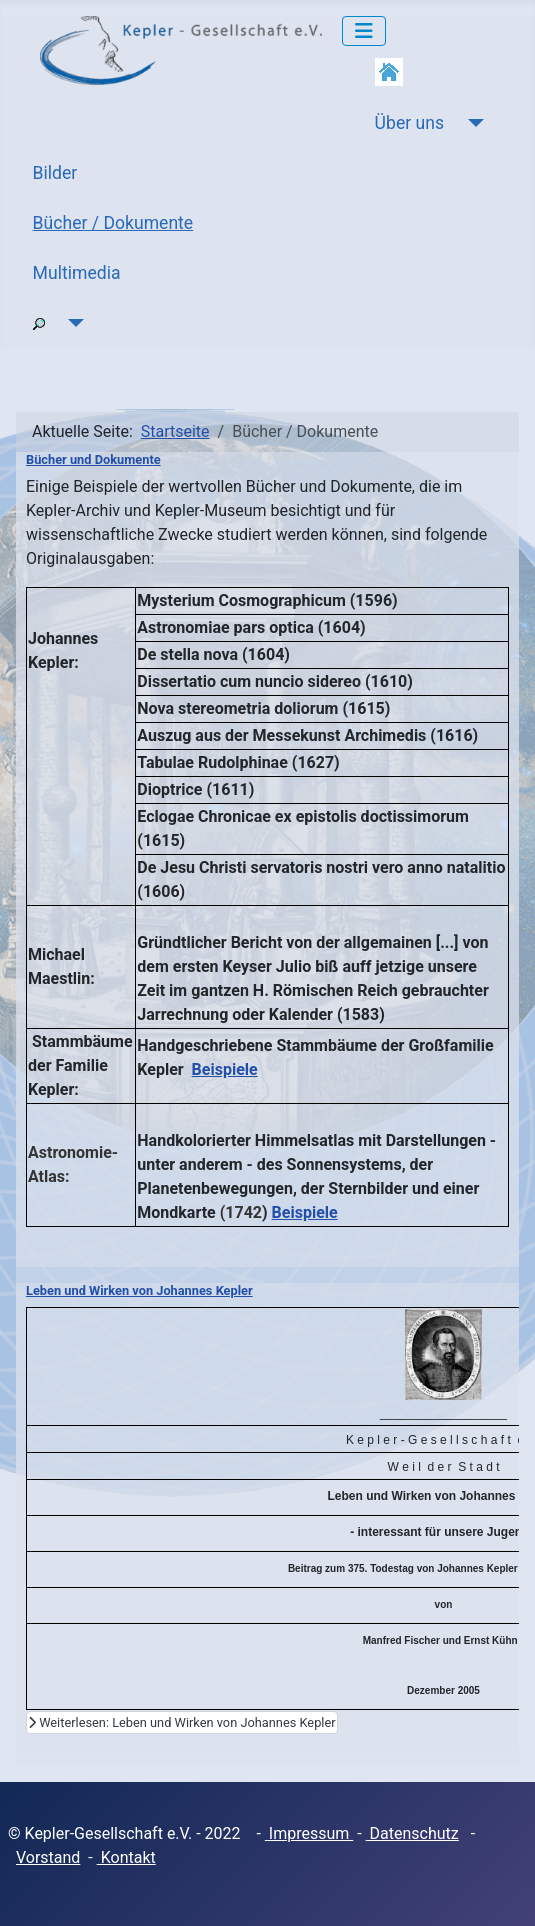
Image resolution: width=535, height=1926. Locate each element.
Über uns (409, 123)
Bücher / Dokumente (113, 223)
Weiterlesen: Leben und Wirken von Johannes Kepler (182, 1722)
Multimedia (77, 273)
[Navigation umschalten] (364, 31)
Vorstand (48, 1857)
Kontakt (126, 1857)
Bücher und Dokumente (93, 459)
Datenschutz (412, 1833)
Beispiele (225, 1069)
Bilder (55, 173)
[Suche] (72, 323)
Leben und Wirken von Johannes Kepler (139, 1290)
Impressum (309, 1833)
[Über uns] (471, 123)
